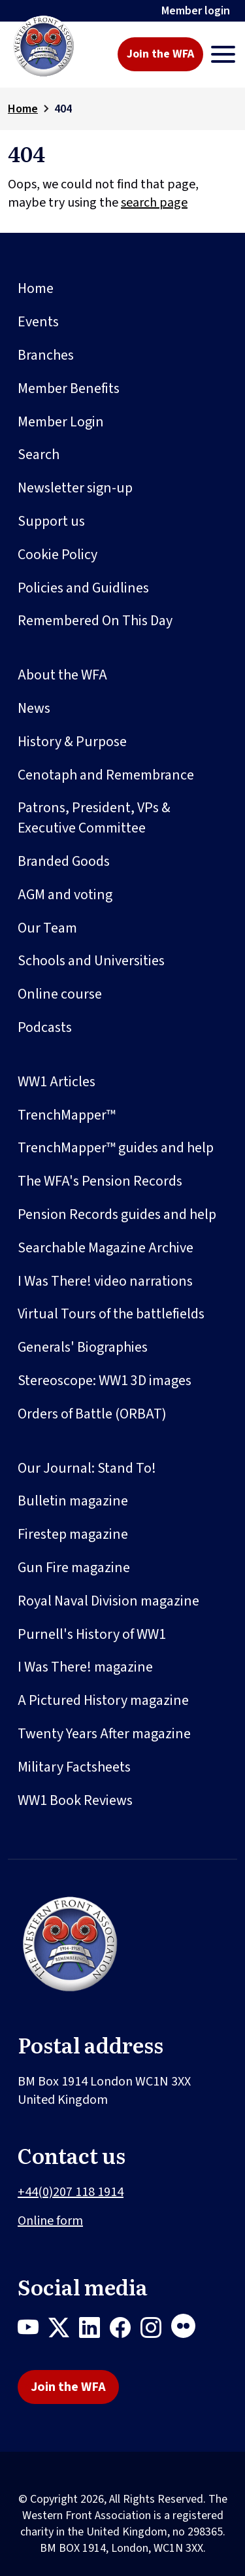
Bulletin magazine (73, 1500)
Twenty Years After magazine (104, 1733)
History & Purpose (72, 741)
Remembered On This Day (95, 620)
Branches (46, 355)
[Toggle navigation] (223, 54)
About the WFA (62, 674)
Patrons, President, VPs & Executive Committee (94, 817)
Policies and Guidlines (83, 587)
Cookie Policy (57, 554)
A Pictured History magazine (103, 1700)
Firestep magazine (73, 1534)
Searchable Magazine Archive (105, 1247)
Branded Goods (64, 861)
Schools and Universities (91, 960)
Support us (51, 521)
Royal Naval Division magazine (108, 1600)
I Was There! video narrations (105, 1281)
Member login (195, 11)
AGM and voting (65, 894)
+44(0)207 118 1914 (70, 2192)
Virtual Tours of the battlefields (111, 1313)
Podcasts (45, 1027)
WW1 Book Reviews (75, 1800)
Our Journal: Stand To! (87, 1468)
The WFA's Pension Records (100, 1181)
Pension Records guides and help (117, 1214)
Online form (50, 2221)
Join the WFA (160, 54)
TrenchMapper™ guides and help (116, 1147)
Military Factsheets (74, 1767)
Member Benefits (69, 388)
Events (38, 321)
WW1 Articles (56, 1081)
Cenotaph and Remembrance (106, 774)
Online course (60, 994)
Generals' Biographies (83, 1347)
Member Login (61, 421)
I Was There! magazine (85, 1667)
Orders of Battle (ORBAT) (92, 1413)
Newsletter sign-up (75, 487)
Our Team (47, 928)
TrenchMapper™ (67, 1115)
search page (154, 203)
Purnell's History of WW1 (92, 1634)
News (34, 708)
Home (23, 109)
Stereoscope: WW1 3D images (104, 1380)
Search (38, 454)
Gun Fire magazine (74, 1567)
